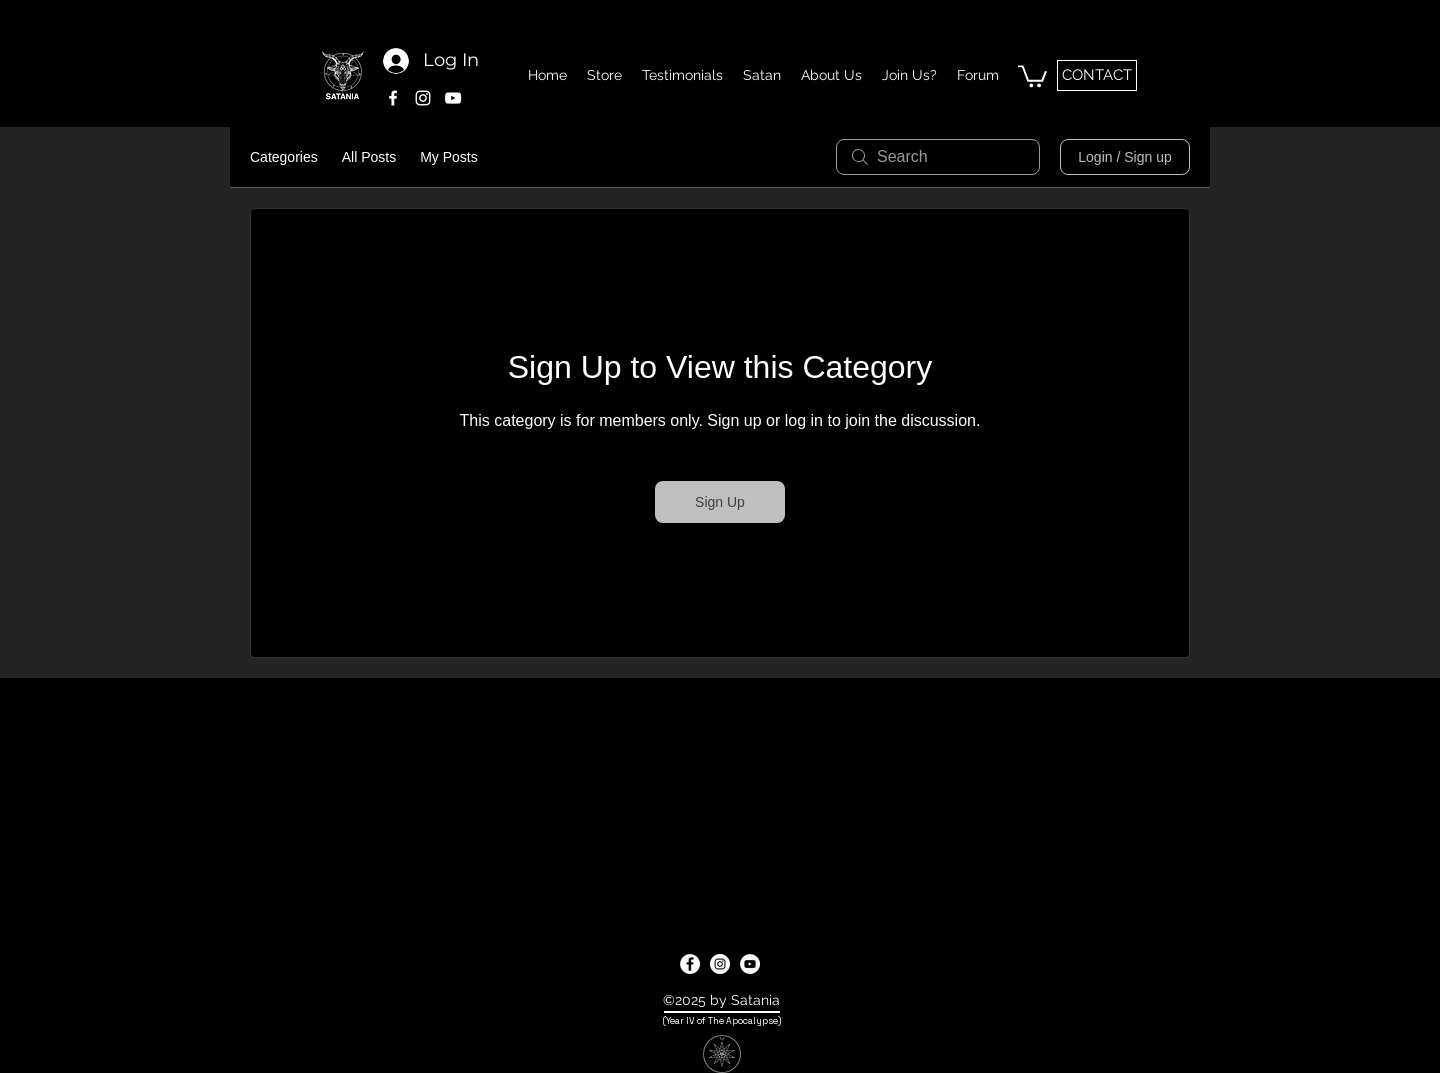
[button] (1032, 75)
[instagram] (423, 98)
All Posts (369, 157)
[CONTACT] (1097, 75)
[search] (938, 157)
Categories (284, 157)
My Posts (449, 157)
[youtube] (453, 98)
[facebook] (393, 98)
